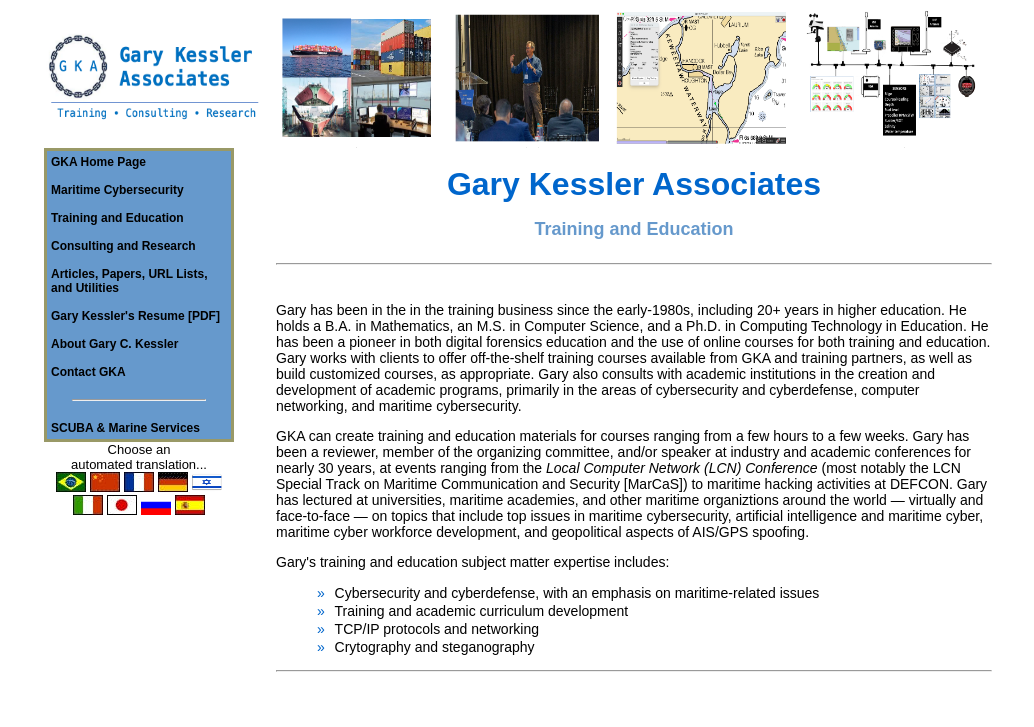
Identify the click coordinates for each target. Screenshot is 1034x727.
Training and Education (117, 218)
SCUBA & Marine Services (125, 428)
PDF (204, 316)
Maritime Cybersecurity (117, 190)
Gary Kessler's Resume (118, 316)
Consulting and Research (123, 246)
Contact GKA (88, 372)
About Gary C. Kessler (114, 344)
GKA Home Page (98, 162)
